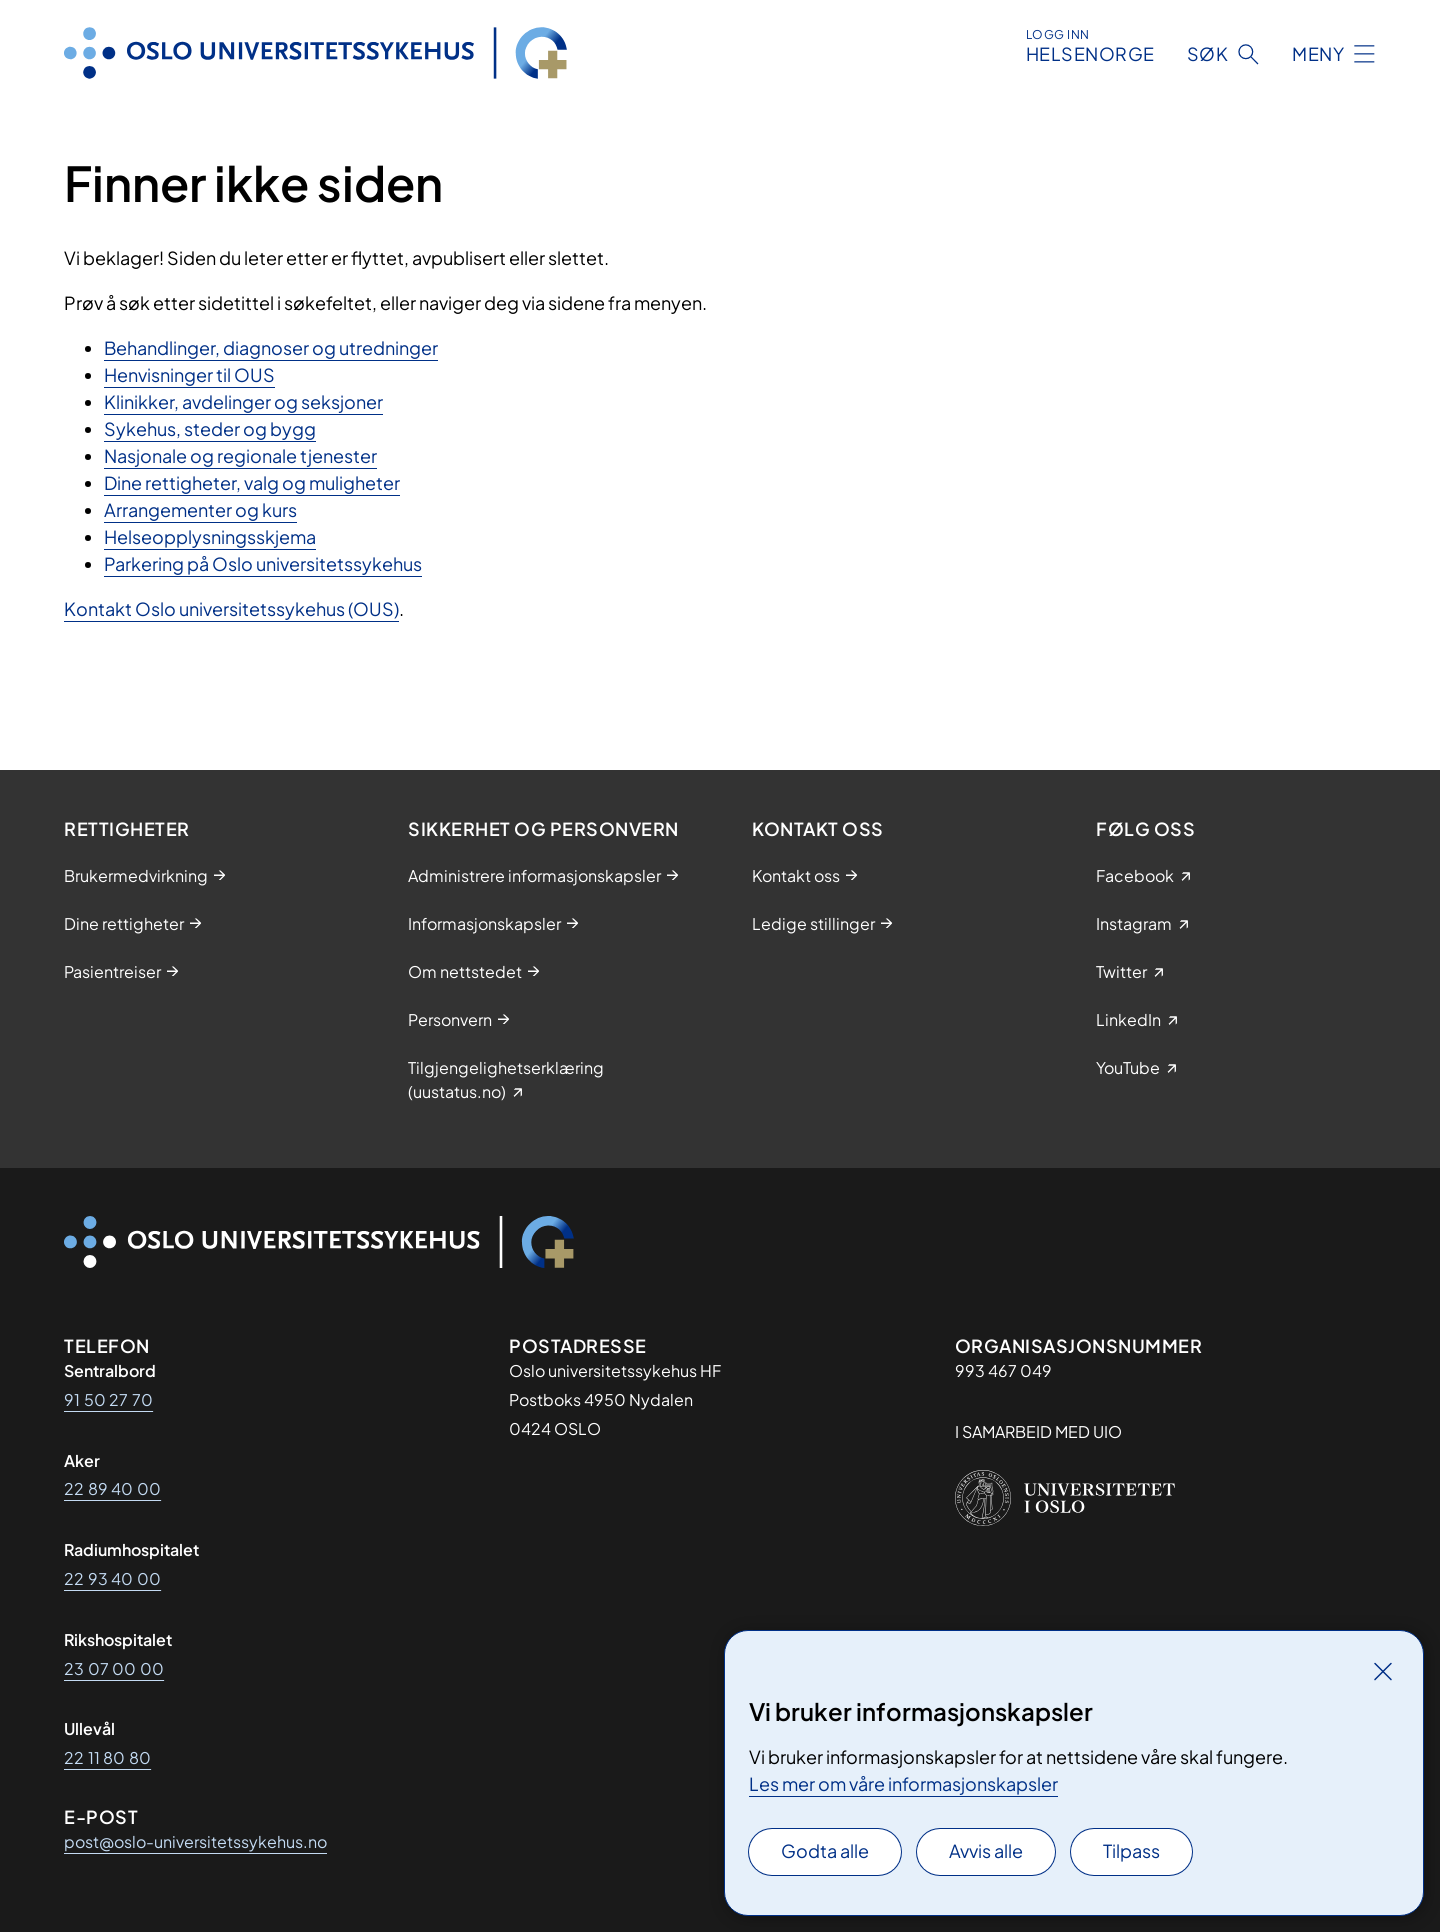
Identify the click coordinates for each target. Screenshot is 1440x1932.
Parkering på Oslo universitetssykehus (263, 563)
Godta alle (825, 1850)
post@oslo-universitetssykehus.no (195, 1841)
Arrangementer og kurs (200, 509)
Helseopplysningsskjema (210, 536)
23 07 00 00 (114, 1668)
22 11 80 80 (107, 1757)
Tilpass (1131, 1850)
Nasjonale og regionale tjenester (240, 455)
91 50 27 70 (108, 1399)
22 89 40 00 (112, 1488)
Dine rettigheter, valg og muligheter (252, 482)
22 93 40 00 (112, 1578)
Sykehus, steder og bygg (210, 428)
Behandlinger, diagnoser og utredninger (271, 347)
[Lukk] (1383, 1671)
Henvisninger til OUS (189, 374)
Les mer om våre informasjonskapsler (903, 1783)
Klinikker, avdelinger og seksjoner (243, 401)
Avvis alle (986, 1850)
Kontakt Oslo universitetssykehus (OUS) (231, 608)
